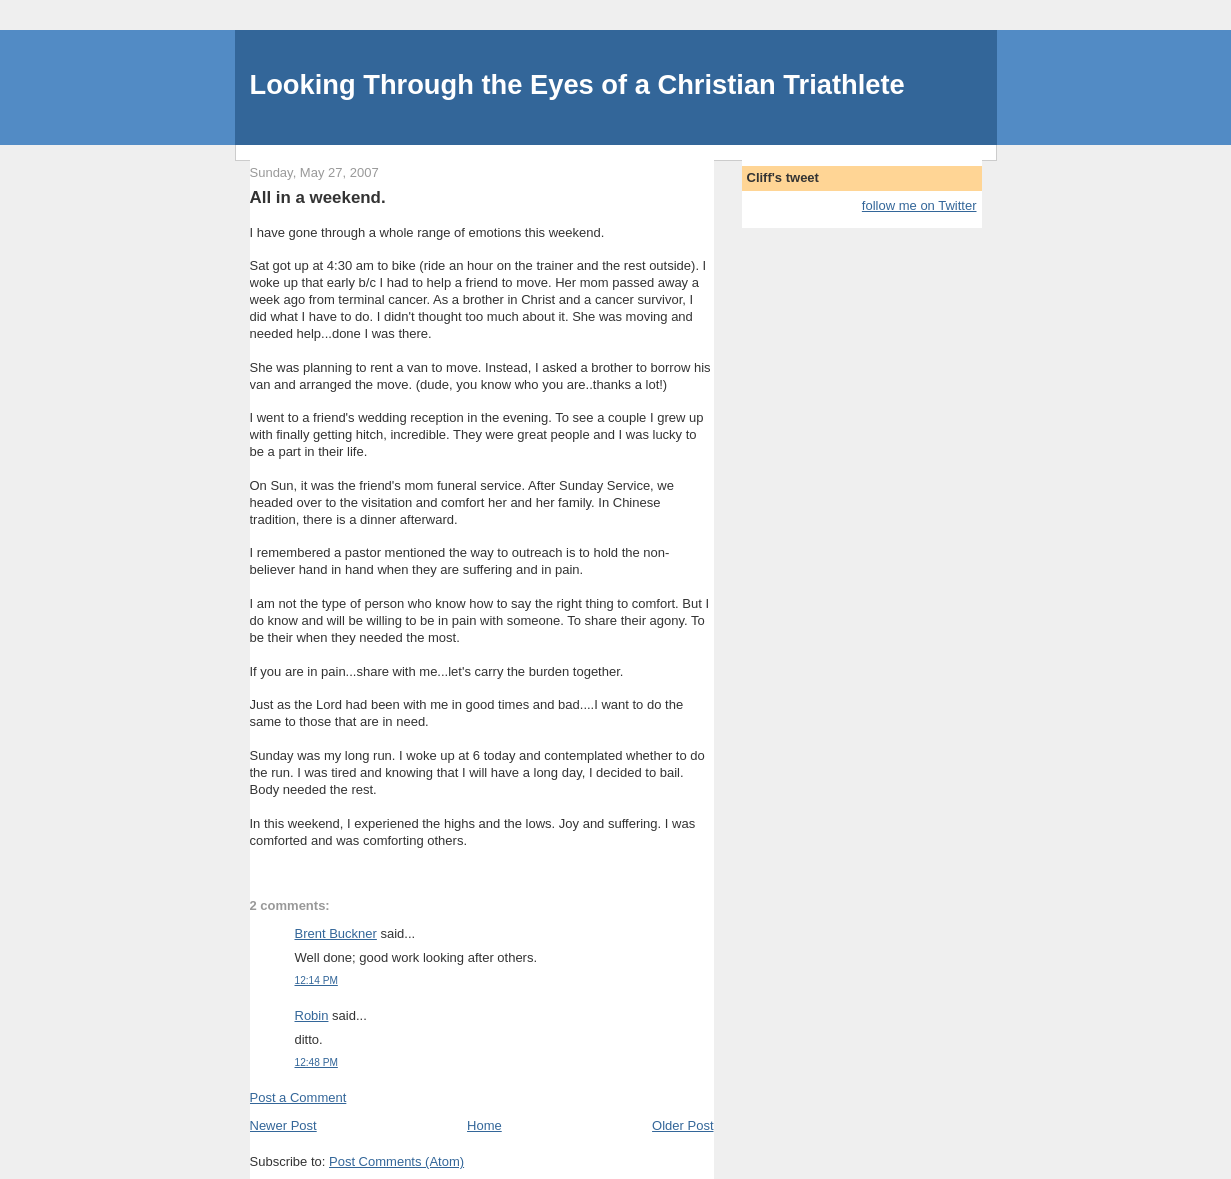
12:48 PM (316, 1062)
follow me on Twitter (919, 205)
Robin (312, 1015)
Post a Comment (298, 1097)
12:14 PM (316, 980)
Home (484, 1125)
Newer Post (283, 1125)
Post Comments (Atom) (396, 1161)
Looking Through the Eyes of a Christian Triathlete (577, 84)
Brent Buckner (336, 933)
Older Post (682, 1125)
